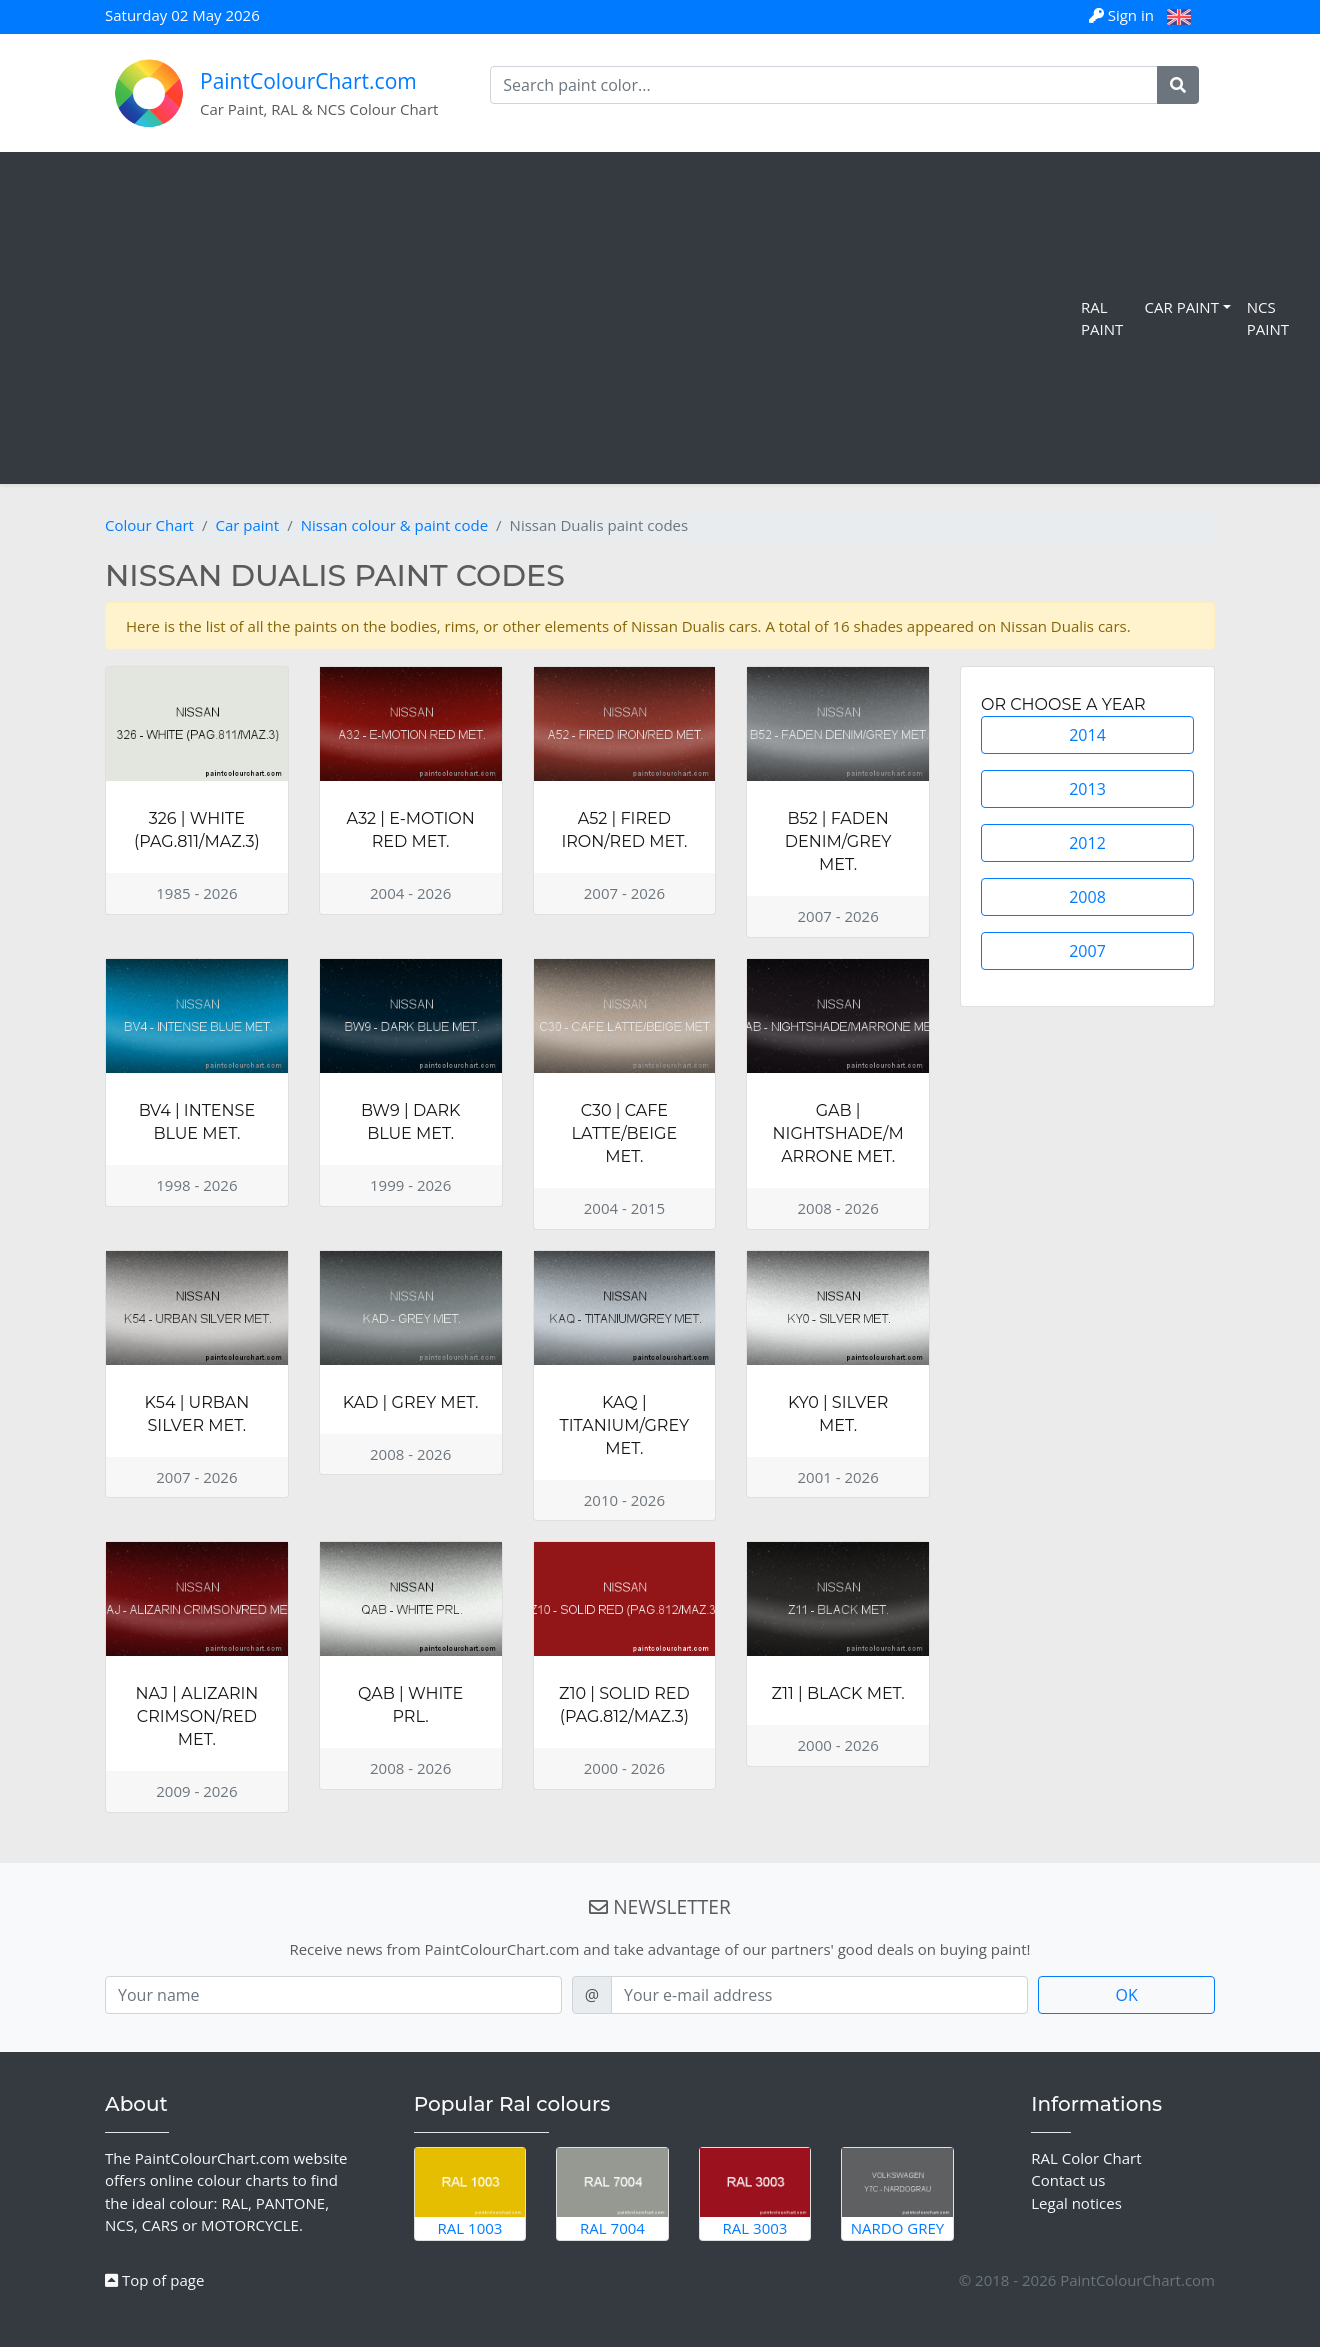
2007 (1087, 951)
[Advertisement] (544, 318)
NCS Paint (1268, 318)
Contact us (1068, 2180)
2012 (1087, 843)
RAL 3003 (755, 2193)
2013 (1087, 789)
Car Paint (1182, 307)
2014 (1087, 735)
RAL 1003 (470, 2193)
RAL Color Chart (1086, 2158)
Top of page (154, 2280)
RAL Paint (1102, 318)
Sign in (1123, 15)
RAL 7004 (612, 2193)
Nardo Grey (897, 2193)
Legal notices (1076, 2203)
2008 (1087, 897)
